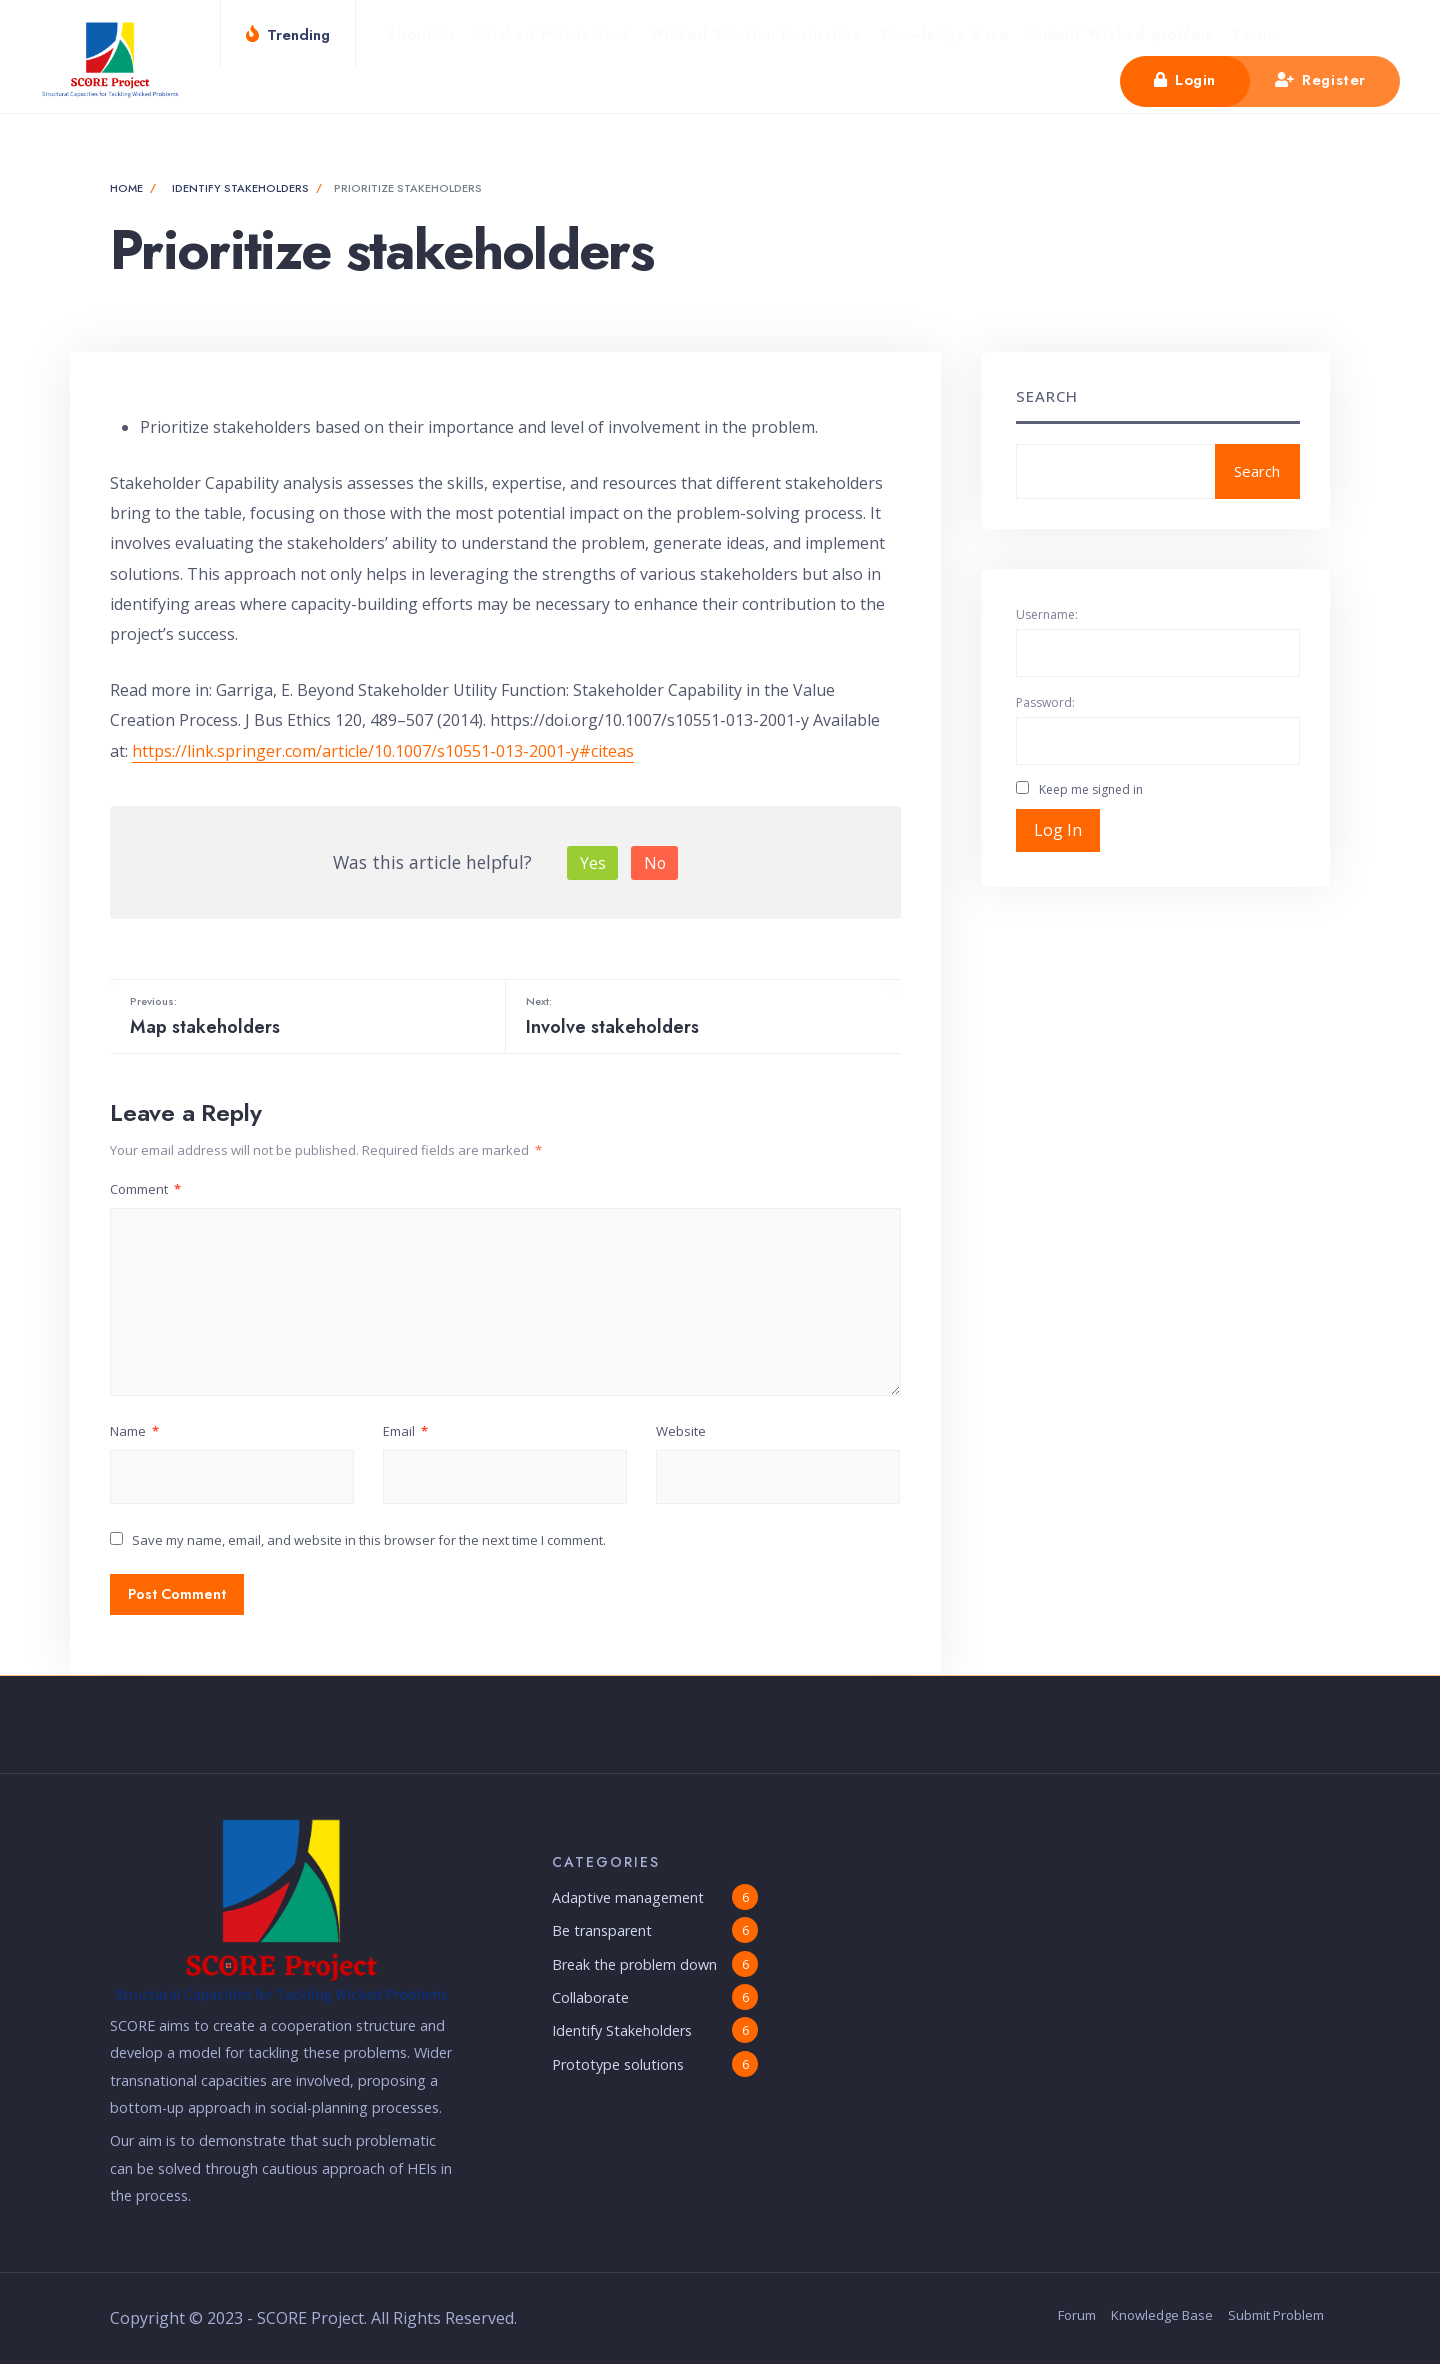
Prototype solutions (618, 2064)
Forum (1256, 34)
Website (681, 1431)
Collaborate (590, 1997)
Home (126, 188)
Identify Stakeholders (240, 188)
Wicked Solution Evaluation (755, 34)
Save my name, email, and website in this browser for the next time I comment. (369, 1540)
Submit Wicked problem (1121, 34)
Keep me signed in (1091, 789)
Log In (1058, 830)
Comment (145, 1189)
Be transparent (602, 1930)
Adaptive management (628, 1897)
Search (1047, 396)
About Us (421, 34)
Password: (1045, 702)
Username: (1047, 614)
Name (134, 1431)
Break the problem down (634, 1964)
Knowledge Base (944, 34)
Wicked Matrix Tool (553, 34)
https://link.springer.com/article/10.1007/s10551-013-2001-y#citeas (383, 751)
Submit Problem (1276, 2315)
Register (1320, 80)
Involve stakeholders (701, 1016)
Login (1185, 80)
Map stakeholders (305, 1016)
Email (405, 1431)
